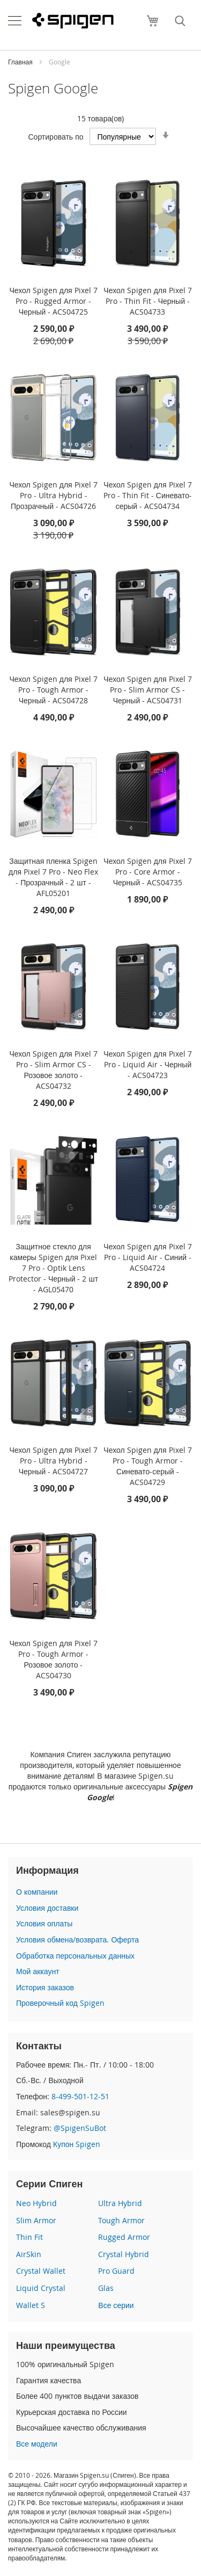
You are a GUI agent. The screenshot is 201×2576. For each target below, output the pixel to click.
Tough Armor (121, 2220)
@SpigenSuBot (80, 2128)
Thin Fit (29, 2237)
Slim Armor (36, 2220)
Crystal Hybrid (123, 2254)
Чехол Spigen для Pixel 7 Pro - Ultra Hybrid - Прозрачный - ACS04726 (53, 495)
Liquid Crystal (40, 2288)
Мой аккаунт (37, 1971)
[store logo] (73, 20)
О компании (36, 1892)
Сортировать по (55, 137)
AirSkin (28, 2254)
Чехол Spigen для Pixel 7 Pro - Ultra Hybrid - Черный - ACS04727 (53, 1460)
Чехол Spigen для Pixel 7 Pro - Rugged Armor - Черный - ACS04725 (53, 301)
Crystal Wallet (40, 2271)
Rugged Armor (124, 2237)
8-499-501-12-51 (80, 2096)
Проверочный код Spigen (60, 2003)
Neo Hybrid (36, 2203)
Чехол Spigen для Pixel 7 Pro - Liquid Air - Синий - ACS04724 (147, 1257)
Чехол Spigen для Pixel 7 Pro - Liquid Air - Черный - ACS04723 (147, 1064)
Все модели (36, 2444)
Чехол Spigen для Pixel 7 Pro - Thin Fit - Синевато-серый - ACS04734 (147, 495)
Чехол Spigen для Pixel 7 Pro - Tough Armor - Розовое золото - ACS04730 (53, 1659)
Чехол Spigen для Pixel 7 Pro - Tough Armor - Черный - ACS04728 (53, 689)
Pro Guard (116, 2271)
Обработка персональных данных (75, 1956)
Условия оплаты (44, 1923)
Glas (106, 2288)
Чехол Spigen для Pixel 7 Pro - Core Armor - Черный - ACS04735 (147, 871)
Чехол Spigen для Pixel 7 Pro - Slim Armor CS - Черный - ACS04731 (147, 689)
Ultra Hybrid (120, 2203)
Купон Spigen (76, 2144)
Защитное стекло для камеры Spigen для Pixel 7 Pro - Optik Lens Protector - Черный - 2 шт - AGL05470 (53, 1267)
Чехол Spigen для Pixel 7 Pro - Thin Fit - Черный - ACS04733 (147, 301)
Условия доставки (47, 1908)
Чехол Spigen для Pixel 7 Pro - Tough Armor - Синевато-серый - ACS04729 (147, 1466)
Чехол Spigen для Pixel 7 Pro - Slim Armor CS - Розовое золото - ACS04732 (53, 1070)
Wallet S (30, 2305)
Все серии (115, 2305)
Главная (21, 61)
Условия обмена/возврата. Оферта (77, 1939)
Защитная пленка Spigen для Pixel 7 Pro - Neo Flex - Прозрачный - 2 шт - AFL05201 (53, 877)
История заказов (45, 1987)
